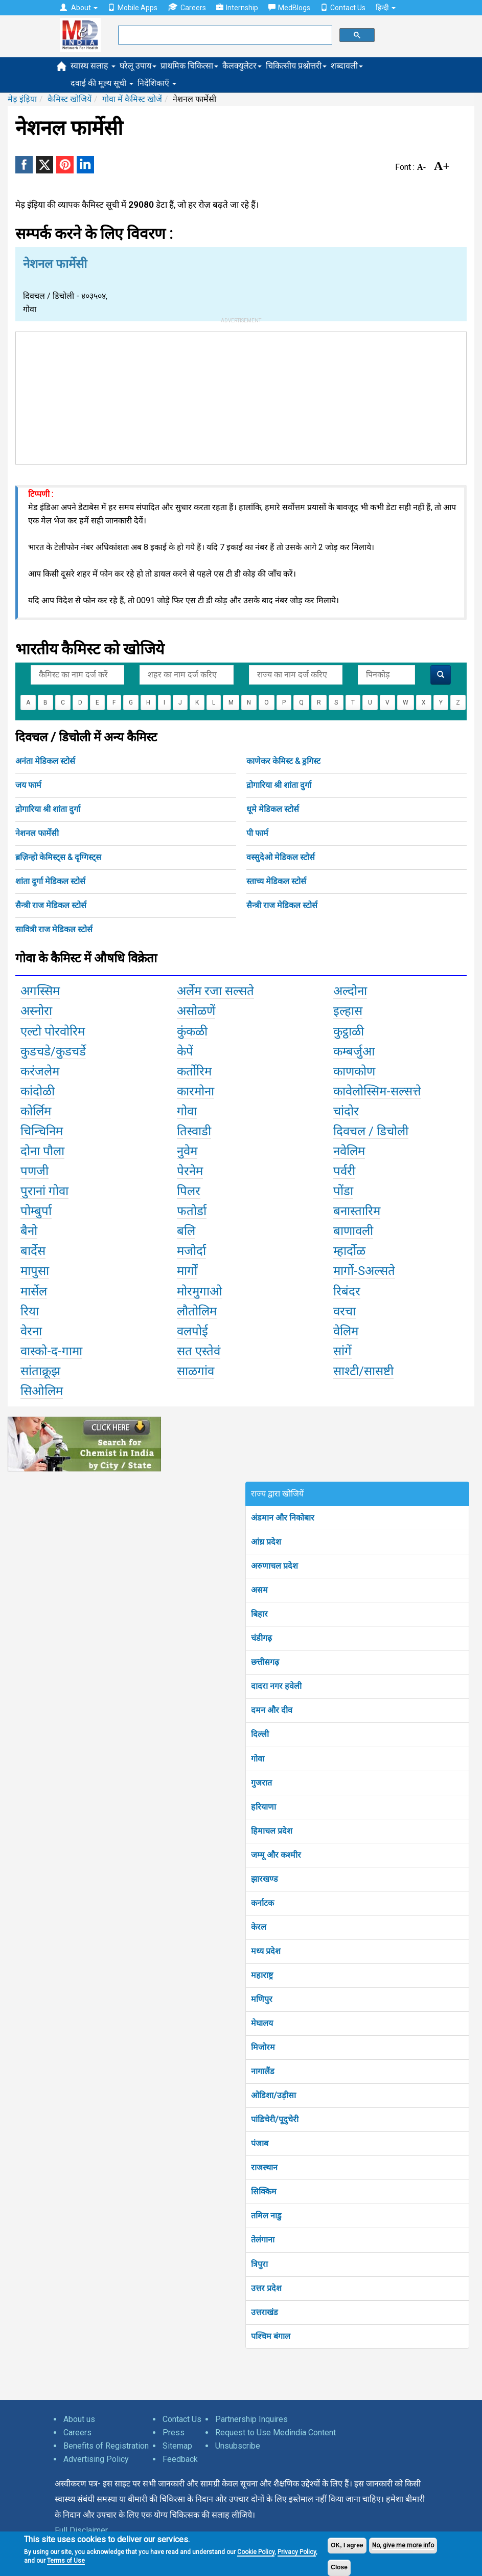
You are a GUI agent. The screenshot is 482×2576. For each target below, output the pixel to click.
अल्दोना (350, 991)
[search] (224, 35)
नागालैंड (262, 2071)
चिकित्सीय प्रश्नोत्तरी (296, 66)
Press (174, 2432)
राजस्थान (264, 2167)
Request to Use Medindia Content (275, 2432)
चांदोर (346, 1111)
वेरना (31, 1331)
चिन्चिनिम (41, 1131)
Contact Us (342, 8)
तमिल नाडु (266, 2215)
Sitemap (177, 2446)
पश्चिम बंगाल (270, 2336)
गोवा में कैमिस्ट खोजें (132, 99)
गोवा (187, 1111)
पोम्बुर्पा (36, 1211)
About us (79, 2419)
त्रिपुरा (259, 2264)
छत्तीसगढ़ (265, 1662)
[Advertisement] (241, 396)
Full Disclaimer (81, 2530)
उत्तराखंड (264, 2312)
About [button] (79, 8)
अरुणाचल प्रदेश (274, 1566)
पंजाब (259, 2143)
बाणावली (353, 1231)
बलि (186, 1231)
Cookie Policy (255, 2552)
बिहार (259, 1614)
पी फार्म (257, 833)
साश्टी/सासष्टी (363, 1371)
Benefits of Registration (106, 2446)
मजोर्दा (191, 1251)
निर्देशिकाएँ (156, 83)
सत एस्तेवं (198, 1351)
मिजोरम (263, 2047)
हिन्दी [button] (386, 8)
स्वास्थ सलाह (93, 66)
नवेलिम (349, 1151)
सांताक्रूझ (40, 1371)
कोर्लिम (35, 1111)
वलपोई (192, 1331)
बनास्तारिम (356, 1211)
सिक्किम (264, 2191)
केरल (258, 1927)
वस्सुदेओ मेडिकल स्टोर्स (280, 857)
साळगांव (195, 1371)
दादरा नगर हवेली (276, 1686)
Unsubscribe (237, 2446)
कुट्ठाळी (348, 1031)
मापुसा (34, 1271)
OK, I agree (347, 2545)
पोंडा (343, 1191)
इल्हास (347, 1011)
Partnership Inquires (251, 2419)
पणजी (34, 1171)
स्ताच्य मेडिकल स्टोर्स (276, 881)
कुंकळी (192, 1031)
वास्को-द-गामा (51, 1351)
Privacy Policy (297, 2552)
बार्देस (32, 1251)
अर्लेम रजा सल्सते (215, 991)
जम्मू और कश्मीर (276, 1855)
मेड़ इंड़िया (22, 99)
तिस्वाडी (194, 1131)
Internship (237, 8)
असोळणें (196, 1011)
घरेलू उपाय (138, 66)
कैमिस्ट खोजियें (69, 99)
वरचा (344, 1311)
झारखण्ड (264, 1879)
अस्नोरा (36, 1011)
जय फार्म (28, 785)
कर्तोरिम (194, 1071)
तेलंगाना (262, 2239)
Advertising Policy (96, 2459)
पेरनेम (190, 1171)
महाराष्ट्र (262, 1975)
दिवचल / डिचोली (370, 1131)
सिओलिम (41, 1391)
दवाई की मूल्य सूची (102, 83)
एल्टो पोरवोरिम (52, 1031)
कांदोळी (37, 1091)
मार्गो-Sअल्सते (364, 1271)
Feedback (180, 2459)
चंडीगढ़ (261, 1638)
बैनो (28, 1231)
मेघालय (262, 2023)
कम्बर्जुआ (354, 1051)
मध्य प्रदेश (266, 1951)
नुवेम (187, 1151)
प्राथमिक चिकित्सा (189, 66)
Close (339, 2567)
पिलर (188, 1191)
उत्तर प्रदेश (266, 2288)
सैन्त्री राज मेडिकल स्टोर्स (50, 905)
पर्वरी (344, 1171)
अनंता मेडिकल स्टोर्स (45, 761)
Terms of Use (66, 2560)
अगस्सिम (40, 991)
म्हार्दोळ (349, 1251)
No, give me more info (403, 2545)
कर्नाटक (262, 1903)
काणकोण (354, 1071)
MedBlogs (289, 8)
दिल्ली (260, 1734)
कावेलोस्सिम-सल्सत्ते (377, 1091)
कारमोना (195, 1091)
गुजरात (261, 1783)
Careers (187, 7)
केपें (185, 1051)
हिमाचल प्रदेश (271, 1831)
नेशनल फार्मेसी (37, 833)
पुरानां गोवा (44, 1191)
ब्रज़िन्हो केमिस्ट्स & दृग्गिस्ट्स (58, 857)
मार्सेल (33, 1291)
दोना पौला (42, 1151)
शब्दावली (347, 66)
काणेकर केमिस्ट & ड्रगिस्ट (283, 761)
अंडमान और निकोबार (282, 1518)
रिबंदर (346, 1291)
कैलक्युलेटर (242, 66)
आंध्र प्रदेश (266, 1542)
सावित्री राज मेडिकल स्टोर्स (54, 929)
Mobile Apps (132, 8)
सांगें (342, 1351)
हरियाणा (263, 1807)
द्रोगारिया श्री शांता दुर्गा (278, 785)
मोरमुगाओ (199, 1291)
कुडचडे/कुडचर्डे (53, 1051)
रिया (29, 1311)
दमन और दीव (271, 1710)
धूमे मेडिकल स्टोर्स (272, 809)
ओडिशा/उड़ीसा (273, 2095)
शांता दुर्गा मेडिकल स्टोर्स (50, 881)
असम (259, 1590)
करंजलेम (39, 1071)
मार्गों (187, 1271)
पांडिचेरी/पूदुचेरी (275, 2119)
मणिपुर (261, 1999)
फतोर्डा (191, 1211)
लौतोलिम (197, 1311)
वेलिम (345, 1331)
